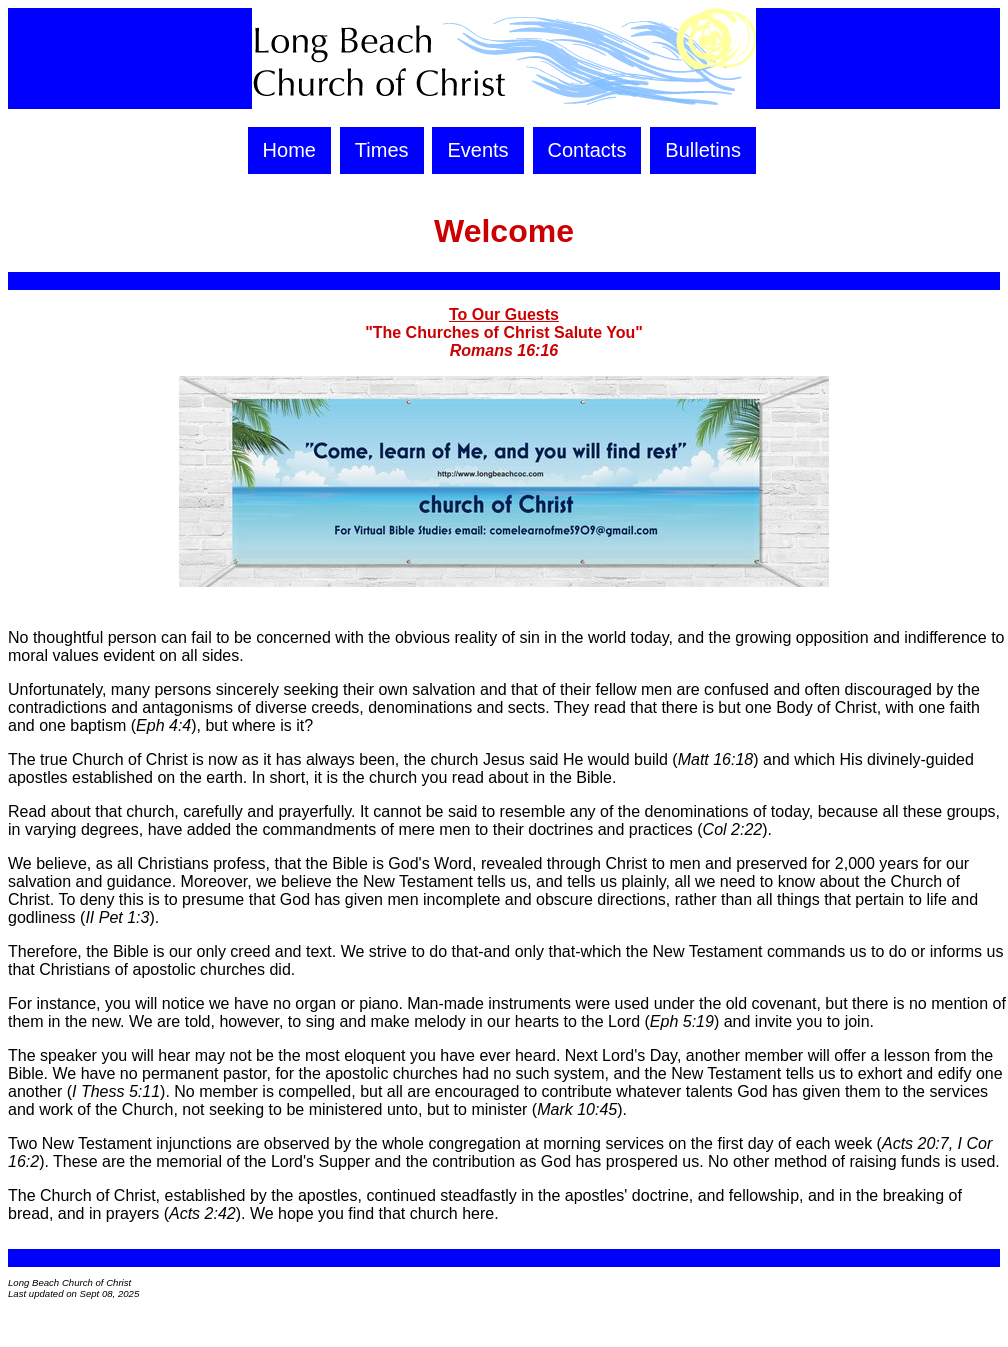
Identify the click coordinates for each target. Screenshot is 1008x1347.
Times (382, 150)
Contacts (587, 150)
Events (477, 150)
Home (289, 150)
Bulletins (703, 150)
